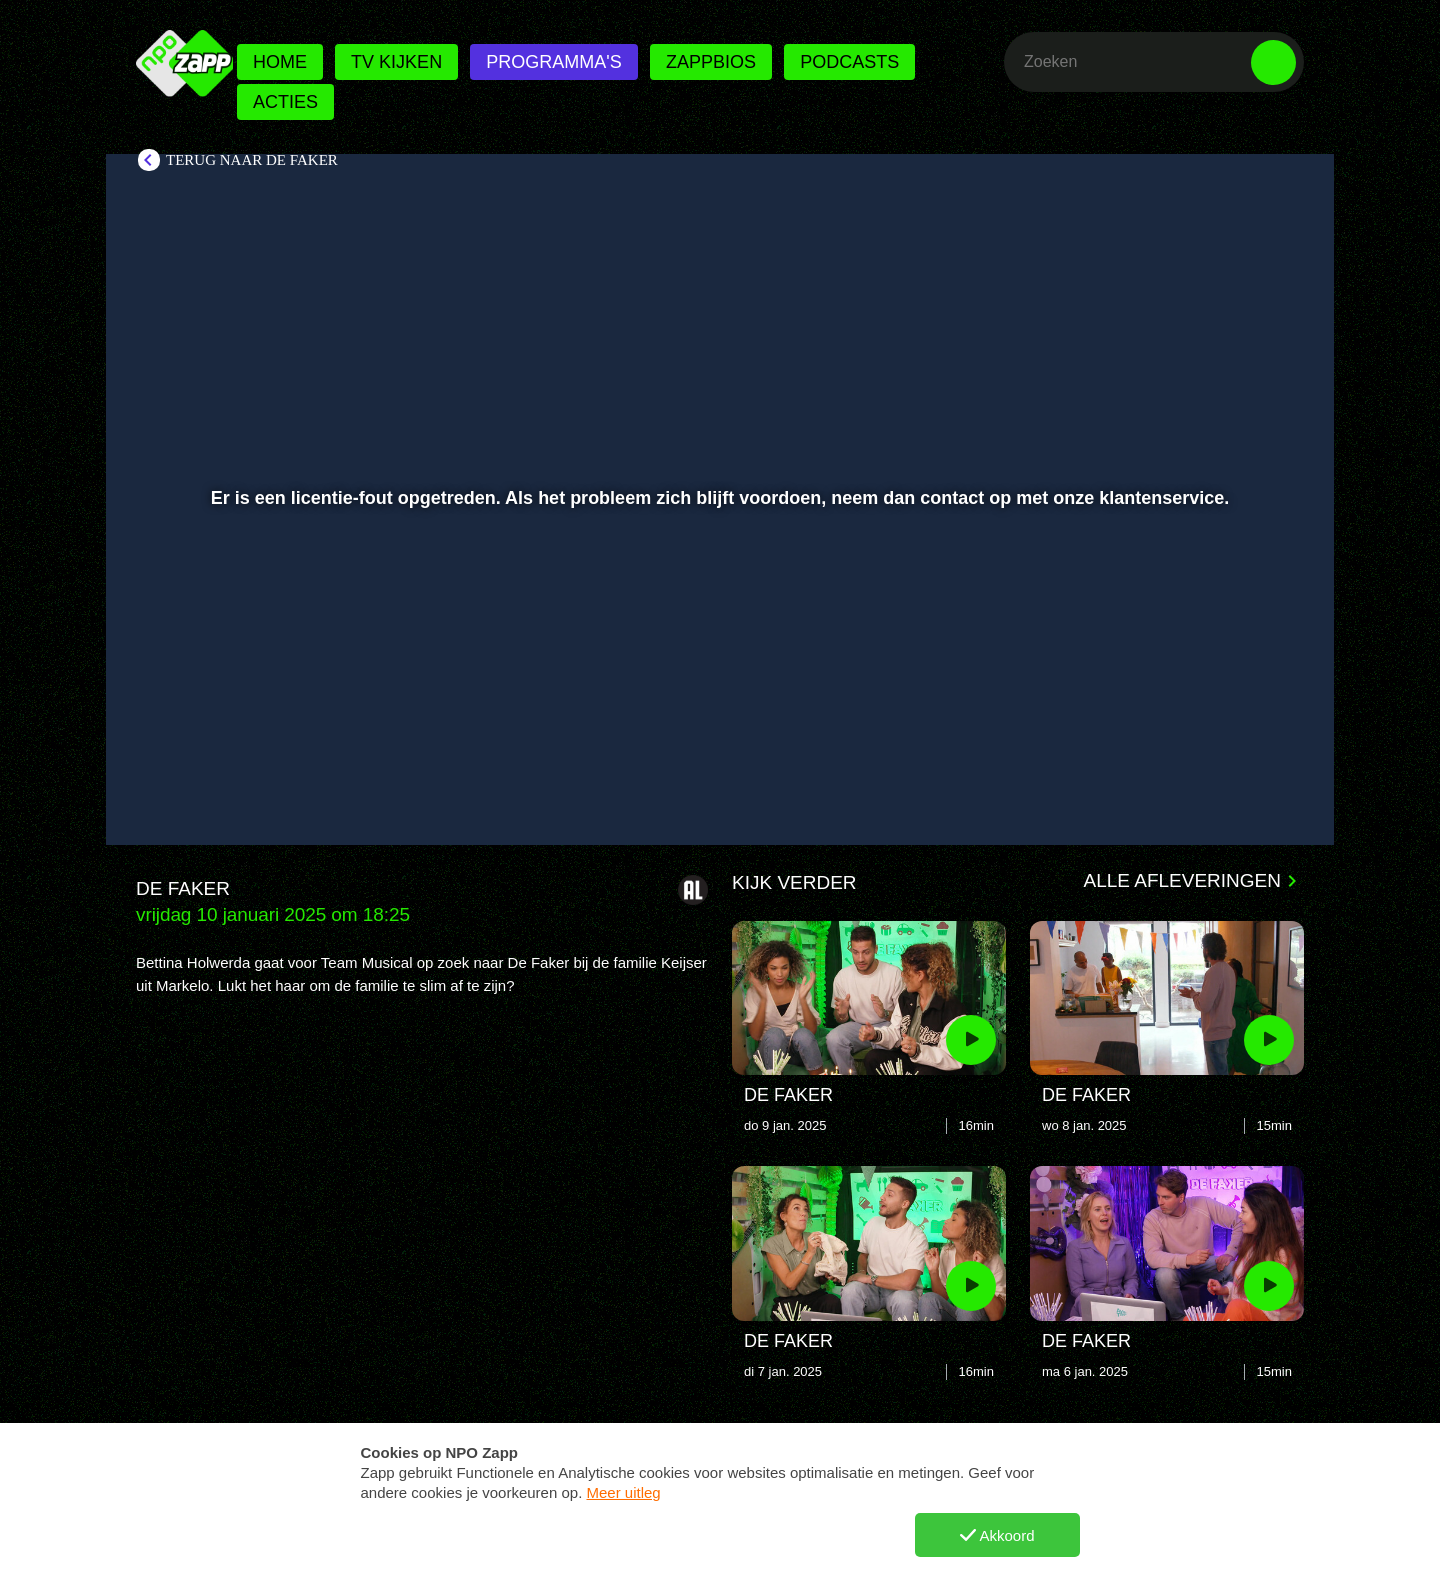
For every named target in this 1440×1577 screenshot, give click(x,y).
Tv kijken (396, 62)
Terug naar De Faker (252, 160)
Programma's (553, 62)
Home (280, 62)
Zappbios (711, 62)
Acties (285, 102)
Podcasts (849, 62)
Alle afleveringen (1182, 880)
